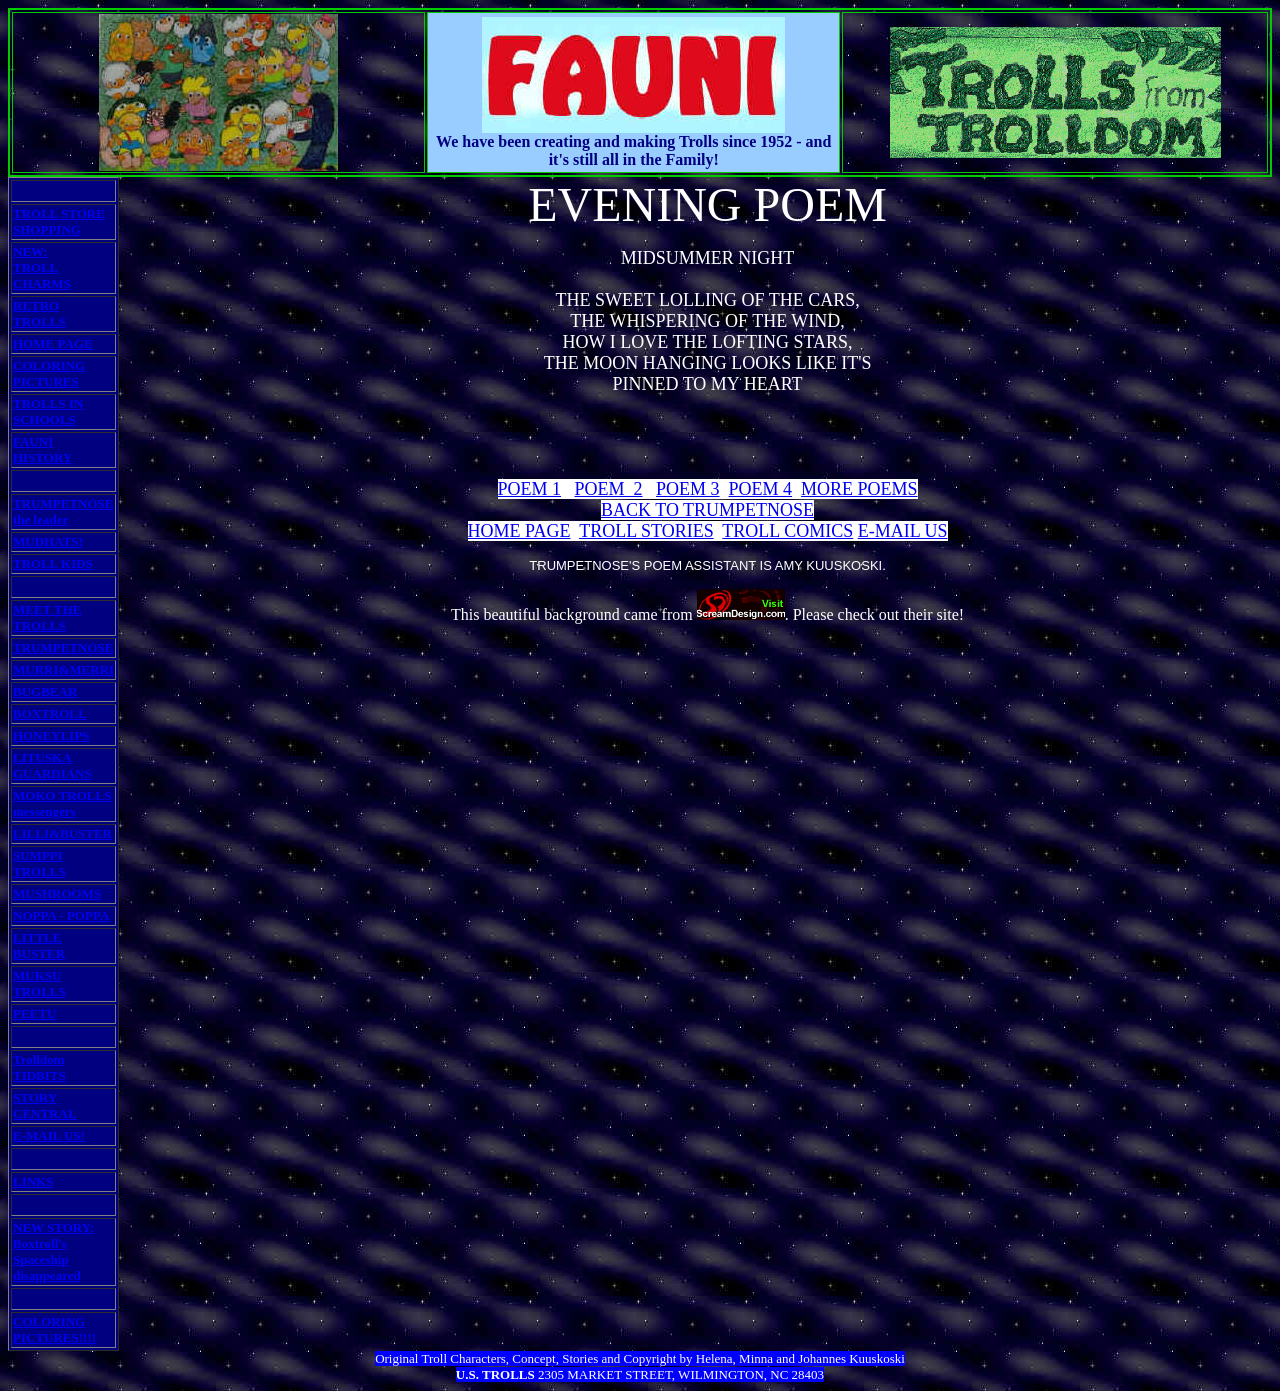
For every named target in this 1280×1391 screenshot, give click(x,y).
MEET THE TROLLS (47, 617)
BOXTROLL (50, 713)
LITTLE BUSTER (39, 945)
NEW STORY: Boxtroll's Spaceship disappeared (53, 1251)
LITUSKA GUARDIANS (52, 765)
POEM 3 (688, 489)
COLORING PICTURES (49, 373)
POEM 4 (761, 489)
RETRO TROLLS (39, 313)
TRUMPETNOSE (63, 647)
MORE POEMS (859, 489)
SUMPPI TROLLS (39, 863)
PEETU (34, 1013)
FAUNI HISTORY (42, 449)
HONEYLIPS (51, 735)
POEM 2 (609, 489)
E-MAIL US (903, 531)
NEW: (30, 251)
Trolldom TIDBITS (39, 1067)
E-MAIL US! (49, 1135)
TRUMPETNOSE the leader (63, 511)
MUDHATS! (48, 541)
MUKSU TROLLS (39, 983)
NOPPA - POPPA (61, 915)
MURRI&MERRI (63, 669)
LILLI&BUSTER (62, 833)
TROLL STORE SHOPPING (59, 221)
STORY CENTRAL (45, 1105)
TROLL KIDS (53, 563)
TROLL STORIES (646, 531)
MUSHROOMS (57, 893)
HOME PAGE (53, 343)
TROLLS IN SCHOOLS (48, 411)
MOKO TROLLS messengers (62, 803)
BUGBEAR (45, 691)
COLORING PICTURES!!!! (54, 1329)
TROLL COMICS (787, 531)
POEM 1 (530, 489)
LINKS (33, 1181)
